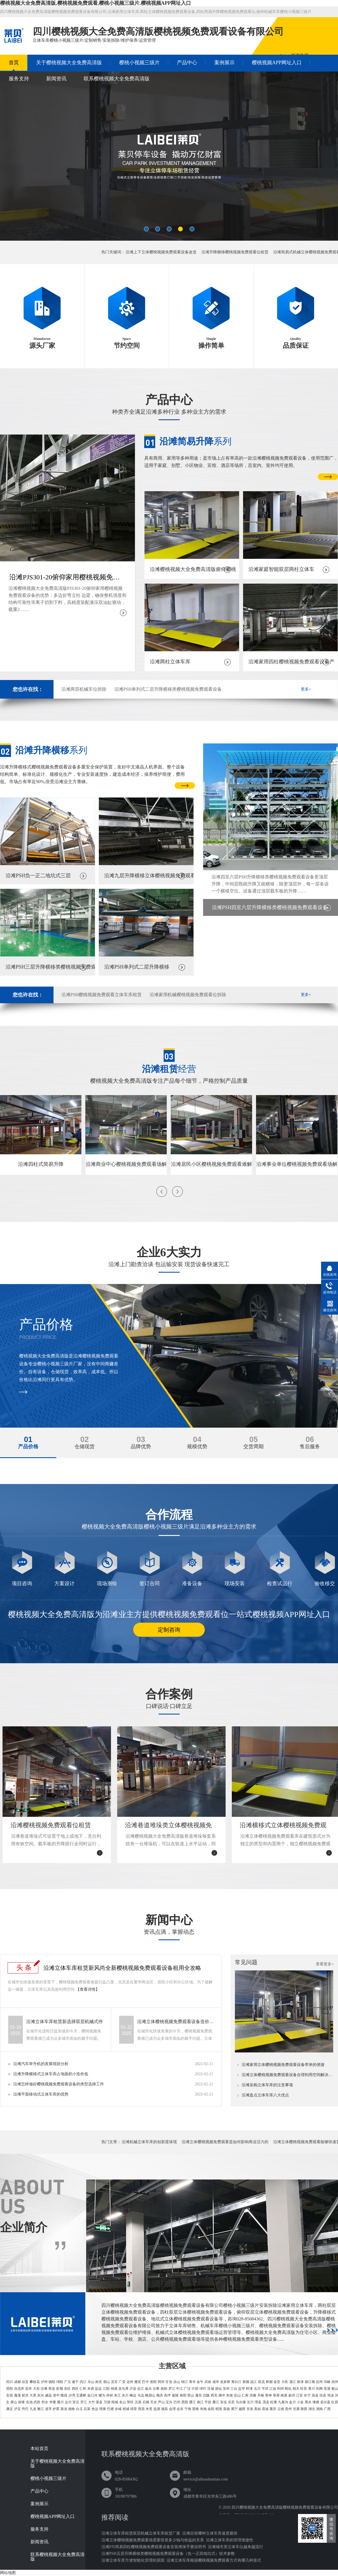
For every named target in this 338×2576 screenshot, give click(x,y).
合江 (140, 2389)
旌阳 (164, 2389)
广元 (67, 2382)
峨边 (133, 2395)
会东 (180, 2409)
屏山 (13, 2402)
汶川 (250, 2402)
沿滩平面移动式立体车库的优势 (40, 2094)
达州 (129, 2382)
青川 (311, 2389)
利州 (280, 2389)
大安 (36, 2389)
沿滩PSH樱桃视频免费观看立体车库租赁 (101, 994)
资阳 (153, 2382)
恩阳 (184, 2402)
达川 (68, 2402)
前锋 (21, 2402)
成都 (17, 2382)
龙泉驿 (225, 2382)
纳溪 (114, 2389)
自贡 (25, 2382)
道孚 (48, 2409)
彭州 (319, 2382)
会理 (172, 2409)
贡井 (28, 2389)
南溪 (284, 2395)
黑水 (308, 2402)
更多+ (306, 689)
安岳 (223, 2402)
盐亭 (241, 2389)
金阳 (211, 2409)
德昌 (164, 2409)
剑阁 (319, 2389)
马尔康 (241, 2402)
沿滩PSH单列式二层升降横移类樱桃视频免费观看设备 (168, 689)
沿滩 (44, 2389)
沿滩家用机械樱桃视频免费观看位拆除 (188, 994)
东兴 (40, 2395)
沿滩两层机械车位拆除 (83, 689)
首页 (14, 62)
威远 (48, 2395)
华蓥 (52, 2402)
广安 (122, 2382)
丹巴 (25, 2409)
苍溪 (327, 2389)
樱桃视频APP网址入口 (277, 62)
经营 (169, 1069)
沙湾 (71, 2395)
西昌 (141, 2409)
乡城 (118, 2409)
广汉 (187, 2389)
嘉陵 (175, 2395)
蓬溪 (17, 2395)
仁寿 (245, 2395)
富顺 (59, 2389)
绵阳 (59, 2382)
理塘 (102, 2409)
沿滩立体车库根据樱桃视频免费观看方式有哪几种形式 (213, 2560)
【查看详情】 (87, 1989)
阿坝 (161, 2382)
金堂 (276, 2382)
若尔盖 (325, 2402)
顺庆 (159, 2395)
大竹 (91, 2402)
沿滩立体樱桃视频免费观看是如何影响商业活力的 (225, 2142)
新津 (300, 2382)
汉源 (138, 2402)
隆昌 (64, 2395)
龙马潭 (123, 2389)
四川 (9, 2382)
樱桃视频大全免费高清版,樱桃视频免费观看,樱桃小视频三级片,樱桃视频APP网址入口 (95, 3)
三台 (233, 2389)
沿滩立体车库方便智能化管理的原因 (132, 2560)
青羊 (192, 2382)
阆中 (222, 2395)
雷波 (265, 2409)
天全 (153, 2402)
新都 (246, 2382)
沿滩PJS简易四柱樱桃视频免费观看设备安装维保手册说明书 (153, 2547)
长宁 (307, 2395)
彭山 (237, 2395)
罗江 (171, 2389)
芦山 (161, 2402)
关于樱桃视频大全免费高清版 (69, 62)
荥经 (130, 2402)
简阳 (9, 2389)
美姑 (257, 2409)
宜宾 (114, 2382)
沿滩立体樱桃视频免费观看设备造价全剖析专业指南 (176, 2021)
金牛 (200, 2382)
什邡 (195, 2389)
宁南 (187, 2409)
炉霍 (56, 2409)
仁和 (82, 2389)
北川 (257, 2389)
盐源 (157, 2409)
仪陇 (206, 2395)
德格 (71, 2409)
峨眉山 (150, 2395)
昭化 (288, 2389)
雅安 (137, 2382)
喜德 (226, 2409)
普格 (195, 2409)
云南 (280, 2409)
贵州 (288, 2409)
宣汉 (75, 2402)
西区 (75, 2389)
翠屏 (276, 2395)
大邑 (284, 2382)
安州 (226, 2389)
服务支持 (19, 78)
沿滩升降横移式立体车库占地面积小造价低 (50, 2074)
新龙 (64, 2409)
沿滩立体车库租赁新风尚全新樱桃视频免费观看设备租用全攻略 (122, 1968)
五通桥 (81, 2395)
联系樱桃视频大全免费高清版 (117, 78)
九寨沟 (283, 2402)
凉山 (176, 2382)
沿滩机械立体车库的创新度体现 (149, 2142)
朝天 (296, 2389)
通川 (60, 2402)
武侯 (207, 2382)
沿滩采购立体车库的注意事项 (267, 2085)
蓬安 (198, 2395)
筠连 (330, 2395)
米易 (90, 2389)
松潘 (273, 2402)
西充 (214, 2395)
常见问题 (246, 1962)
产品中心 (187, 62)
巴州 (177, 2402)
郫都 (269, 2382)
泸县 (133, 2389)
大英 (33, 2395)
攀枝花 (35, 2382)
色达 (95, 2409)
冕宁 (234, 2409)
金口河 (92, 2395)
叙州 (291, 2395)
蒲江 (292, 2382)
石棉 (146, 2402)
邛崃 (327, 2382)
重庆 (273, 2409)
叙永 (148, 2389)
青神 (268, 2395)
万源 (107, 2402)
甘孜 (168, 2382)
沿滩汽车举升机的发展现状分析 (40, 2064)
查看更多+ (325, 1964)
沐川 (125, 2395)
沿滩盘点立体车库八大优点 (265, 2095)
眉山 (106, 2382)
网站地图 (8, 2573)
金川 (292, 2402)
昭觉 (218, 2409)
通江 (192, 2402)
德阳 (51, 2382)
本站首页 (39, 2448)
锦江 (184, 2382)
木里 (149, 2409)
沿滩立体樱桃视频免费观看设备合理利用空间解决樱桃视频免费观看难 (288, 2075)
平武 (265, 2389)
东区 (67, 2389)
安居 (9, 2395)
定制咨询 (169, 1630)
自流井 (19, 2389)
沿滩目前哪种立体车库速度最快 (209, 2533)
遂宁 (75, 2382)
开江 (83, 2402)
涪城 (210, 2389)
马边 (140, 2395)
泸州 (44, 2382)
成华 (215, 2382)
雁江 (215, 2402)
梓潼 (249, 2389)
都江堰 (310, 2382)
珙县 (322, 2395)
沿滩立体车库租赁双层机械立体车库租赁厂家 (140, 2533)
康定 (9, 2409)
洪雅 (253, 2395)
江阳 (106, 2389)
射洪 (25, 2395)
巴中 (145, 2382)
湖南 (319, 2409)
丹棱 (260, 2395)
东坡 (229, 2395)
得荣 (133, 2409)
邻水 (44, 2402)
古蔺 (156, 2389)
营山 (190, 2395)
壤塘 (315, 2402)
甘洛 (249, 2409)
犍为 (102, 2395)
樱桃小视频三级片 (139, 62)
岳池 (29, 2402)
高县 (315, 2395)
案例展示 (224, 62)
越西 (242, 2409)
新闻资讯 (56, 78)
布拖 (203, 2409)
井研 (109, 2395)
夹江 (117, 2395)
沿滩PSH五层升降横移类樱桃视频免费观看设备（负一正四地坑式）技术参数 (168, 2553)
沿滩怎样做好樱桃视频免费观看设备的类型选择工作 (58, 2084)
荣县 (51, 2389)
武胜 (37, 2402)
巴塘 (110, 2409)
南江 (200, 2402)
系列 (195, 441)
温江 (253, 2382)
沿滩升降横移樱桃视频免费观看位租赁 (234, 252)
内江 (83, 2382)
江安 (299, 2395)
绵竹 (202, 2389)
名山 (122, 2402)
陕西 (304, 2409)
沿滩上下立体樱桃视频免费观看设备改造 (161, 252)
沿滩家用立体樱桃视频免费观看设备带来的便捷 (283, 2065)
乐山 (91, 2382)
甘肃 (296, 2409)
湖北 (311, 2409)
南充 (98, 2382)
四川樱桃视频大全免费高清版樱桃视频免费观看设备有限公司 (285, 2507)
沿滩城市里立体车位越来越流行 (235, 2547)
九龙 (33, 2409)
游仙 (218, 2389)
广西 (327, 2409)
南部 (183, 2395)
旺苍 (303, 2389)
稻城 (126, 2409)
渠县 (99, 2402)
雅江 (40, 2409)
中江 (179, 2389)
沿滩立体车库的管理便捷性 (229, 2540)
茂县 (266, 2402)
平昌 (207, 2402)
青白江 (236, 2382)
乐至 (231, 2402)
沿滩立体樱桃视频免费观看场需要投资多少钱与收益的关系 (152, 2540)
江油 (272, 2389)
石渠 (87, 2409)
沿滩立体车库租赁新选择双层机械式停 (64, 2021)
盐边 (98, 2389)
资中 (56, 2395)
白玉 (79, 2409)
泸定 (17, 2409)
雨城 (114, 2402)
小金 (300, 2402)
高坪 (167, 2395)
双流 (261, 2382)
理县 (258, 2402)
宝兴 (169, 2402)
